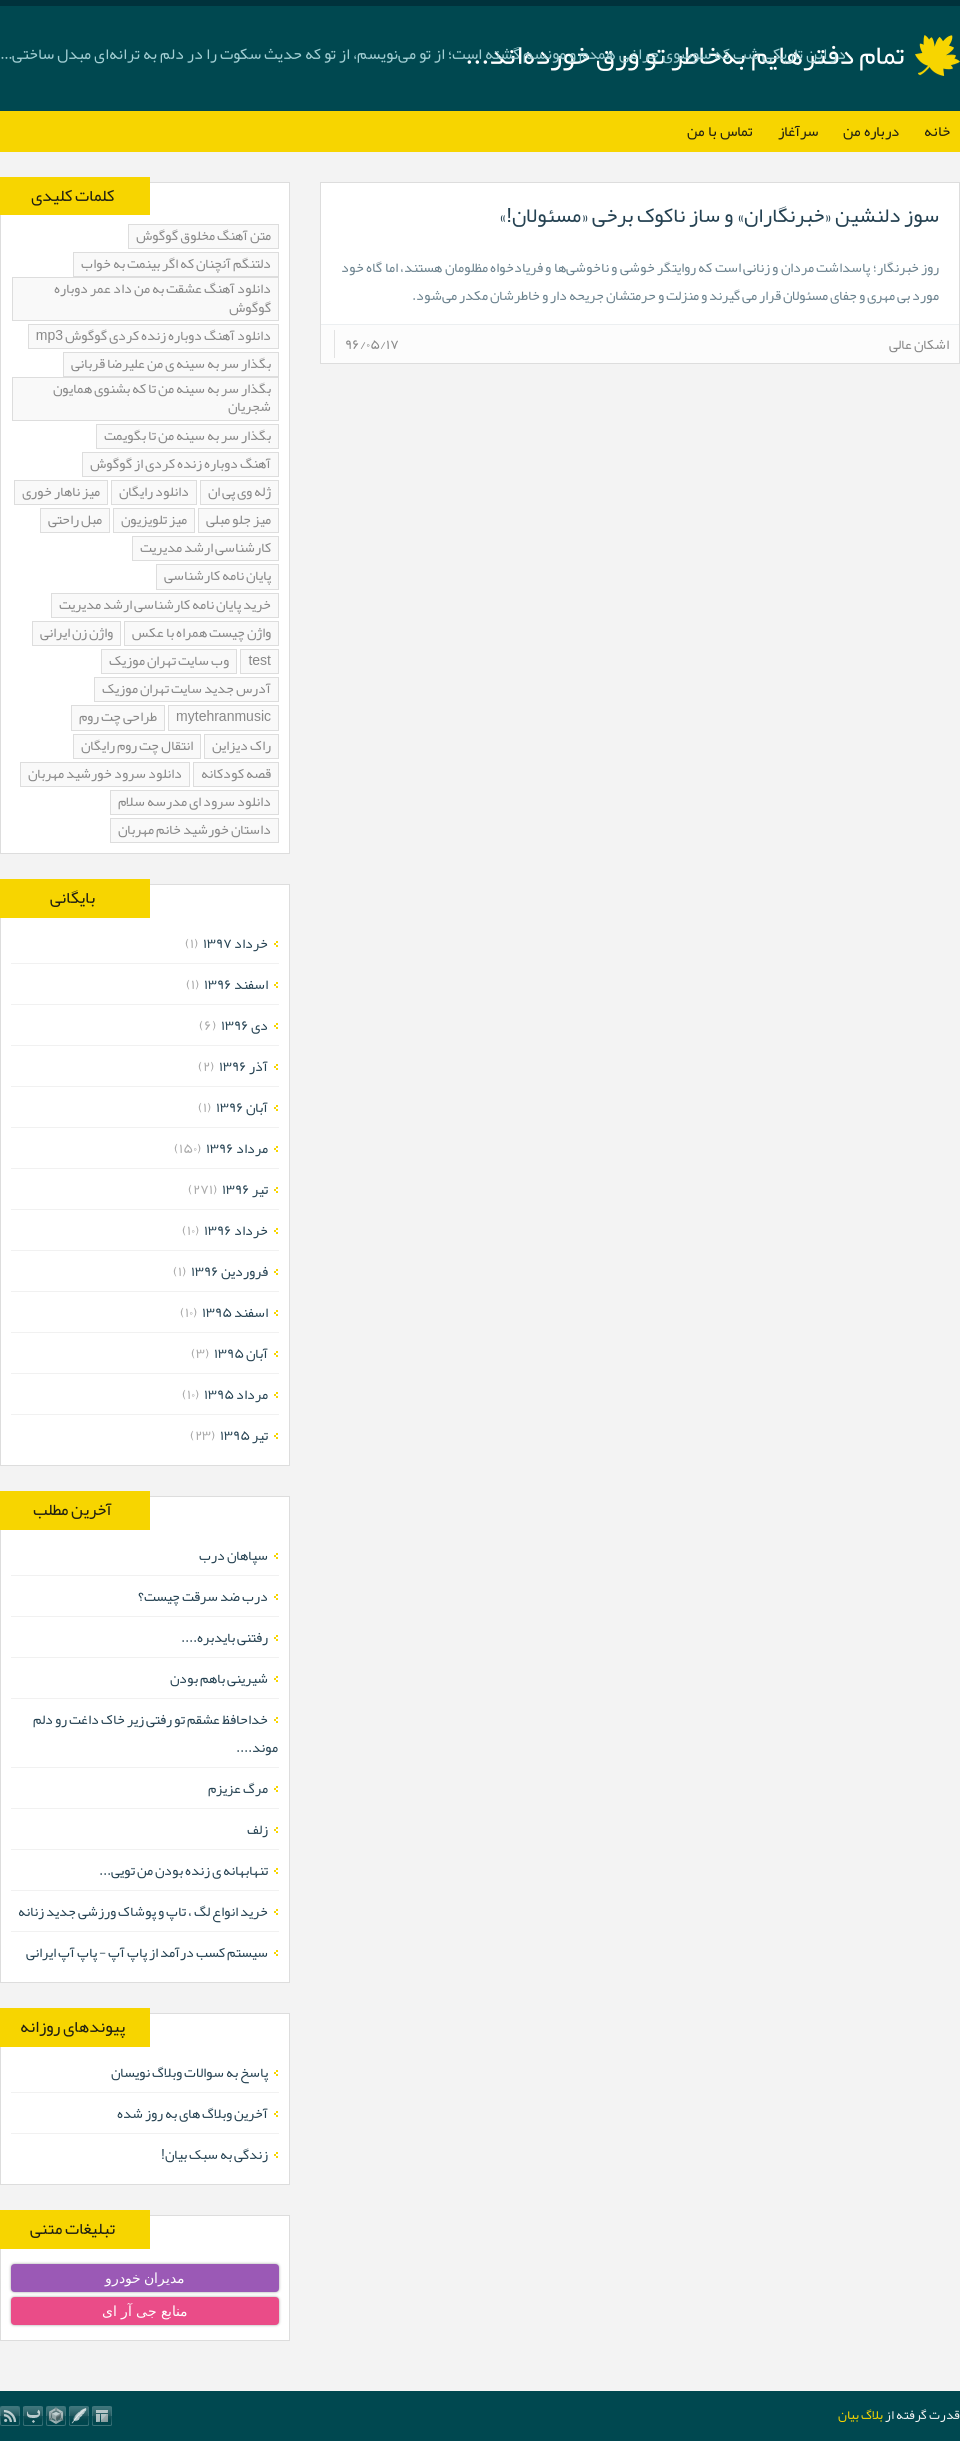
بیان (848, 2415)
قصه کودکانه (236, 774)
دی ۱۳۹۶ (244, 1025)
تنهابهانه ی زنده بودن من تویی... (183, 1870)
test (259, 661)
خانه (937, 131)
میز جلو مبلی (238, 520)
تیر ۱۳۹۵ (244, 1435)
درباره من (871, 131)
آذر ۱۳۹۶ (243, 1066)
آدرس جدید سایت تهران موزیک (186, 689)
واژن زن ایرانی (76, 633)
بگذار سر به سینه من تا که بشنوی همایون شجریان (162, 398)
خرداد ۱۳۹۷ (235, 943)
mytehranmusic (223, 717)
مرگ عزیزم (238, 1788)
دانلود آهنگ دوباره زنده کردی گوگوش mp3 (153, 336)
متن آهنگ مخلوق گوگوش (203, 236)
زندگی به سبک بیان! (214, 2154)
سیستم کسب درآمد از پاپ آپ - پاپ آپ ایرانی (147, 1952)
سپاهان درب (233, 1555)
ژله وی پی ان (239, 492)
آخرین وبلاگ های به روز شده (192, 2113)
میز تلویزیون (154, 520)
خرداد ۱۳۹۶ (236, 1230)
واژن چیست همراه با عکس (201, 633)
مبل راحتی (75, 520)
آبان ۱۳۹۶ (242, 1107)
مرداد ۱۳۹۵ (236, 1394)
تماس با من (720, 131)
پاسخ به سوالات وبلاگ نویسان (189, 2072)
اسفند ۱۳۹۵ (235, 1312)
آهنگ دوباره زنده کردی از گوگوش (180, 464)
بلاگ (872, 2415)
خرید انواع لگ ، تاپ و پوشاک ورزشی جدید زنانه (143, 1911)
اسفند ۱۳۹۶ (236, 984)
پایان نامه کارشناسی (217, 576)
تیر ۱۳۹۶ (245, 1189)
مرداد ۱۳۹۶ (237, 1148)
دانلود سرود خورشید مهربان (105, 774)
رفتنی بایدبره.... (224, 1637)
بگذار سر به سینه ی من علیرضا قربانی (171, 364)
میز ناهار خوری (61, 492)
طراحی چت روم (118, 717)
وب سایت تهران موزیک (169, 661)
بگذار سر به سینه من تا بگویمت (187, 436)
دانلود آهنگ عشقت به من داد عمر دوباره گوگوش (162, 298)
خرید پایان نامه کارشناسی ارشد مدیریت (165, 605)
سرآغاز (798, 131)
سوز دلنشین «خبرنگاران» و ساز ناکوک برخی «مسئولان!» (719, 215)
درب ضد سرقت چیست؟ (203, 1596)
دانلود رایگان (154, 492)
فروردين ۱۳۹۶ (229, 1271)
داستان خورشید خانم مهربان (194, 830)
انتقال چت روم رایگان (137, 746)
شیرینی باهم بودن (219, 1678)
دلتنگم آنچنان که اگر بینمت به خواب (176, 264)
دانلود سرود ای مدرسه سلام (194, 802)
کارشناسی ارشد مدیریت (205, 548)
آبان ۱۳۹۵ (241, 1353)
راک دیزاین (241, 746)
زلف (257, 1829)
